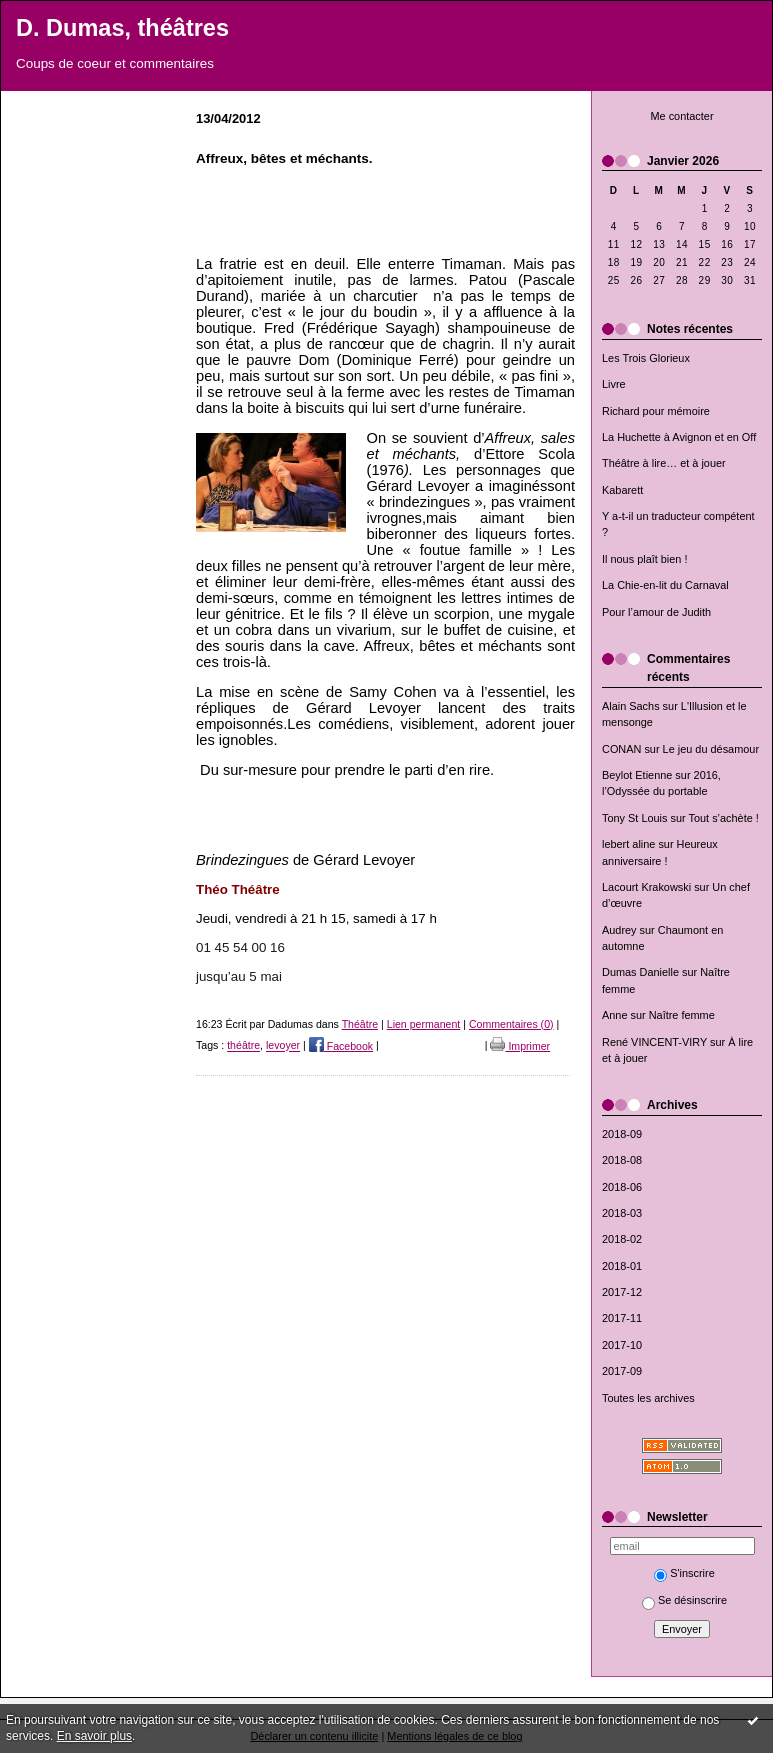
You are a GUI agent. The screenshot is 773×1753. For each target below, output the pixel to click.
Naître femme (682, 1015)
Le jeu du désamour (711, 749)
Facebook (341, 1046)
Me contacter (681, 116)
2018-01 (622, 1266)
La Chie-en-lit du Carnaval (665, 585)
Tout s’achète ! (724, 818)
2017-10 (622, 1345)
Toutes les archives (648, 1398)
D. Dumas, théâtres (122, 28)
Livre (614, 384)
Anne (614, 1015)
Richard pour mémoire (656, 411)
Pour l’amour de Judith (656, 612)
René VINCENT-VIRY (654, 1042)
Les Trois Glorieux (646, 358)
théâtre (243, 1046)
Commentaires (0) (511, 1024)
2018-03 (622, 1213)
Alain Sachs (631, 706)
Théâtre (360, 1024)
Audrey (619, 930)
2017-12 (622, 1292)
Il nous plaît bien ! (645, 559)
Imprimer (520, 1046)
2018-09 (622, 1134)
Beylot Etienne (637, 775)
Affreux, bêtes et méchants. (284, 158)
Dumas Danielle (640, 972)
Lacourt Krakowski (646, 887)
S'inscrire (684, 1573)
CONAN (621, 749)
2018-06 (622, 1187)
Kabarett (622, 490)
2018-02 (622, 1239)
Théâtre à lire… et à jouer (664, 463)
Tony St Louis (634, 818)
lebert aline (628, 844)
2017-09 (622, 1371)
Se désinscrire (684, 1600)
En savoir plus (94, 1736)
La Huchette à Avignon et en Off (679, 437)
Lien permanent (424, 1024)
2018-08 (622, 1160)
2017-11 (622, 1318)
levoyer (283, 1046)
